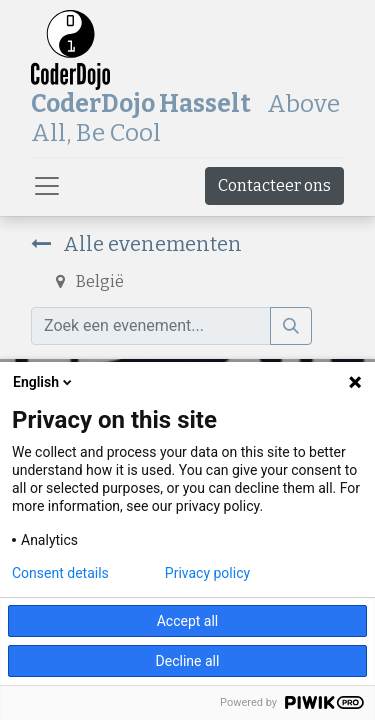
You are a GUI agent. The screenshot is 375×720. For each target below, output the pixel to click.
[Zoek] (291, 326)
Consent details (60, 573)
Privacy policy (207, 573)
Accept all (188, 621)
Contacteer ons (274, 185)
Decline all (188, 661)
